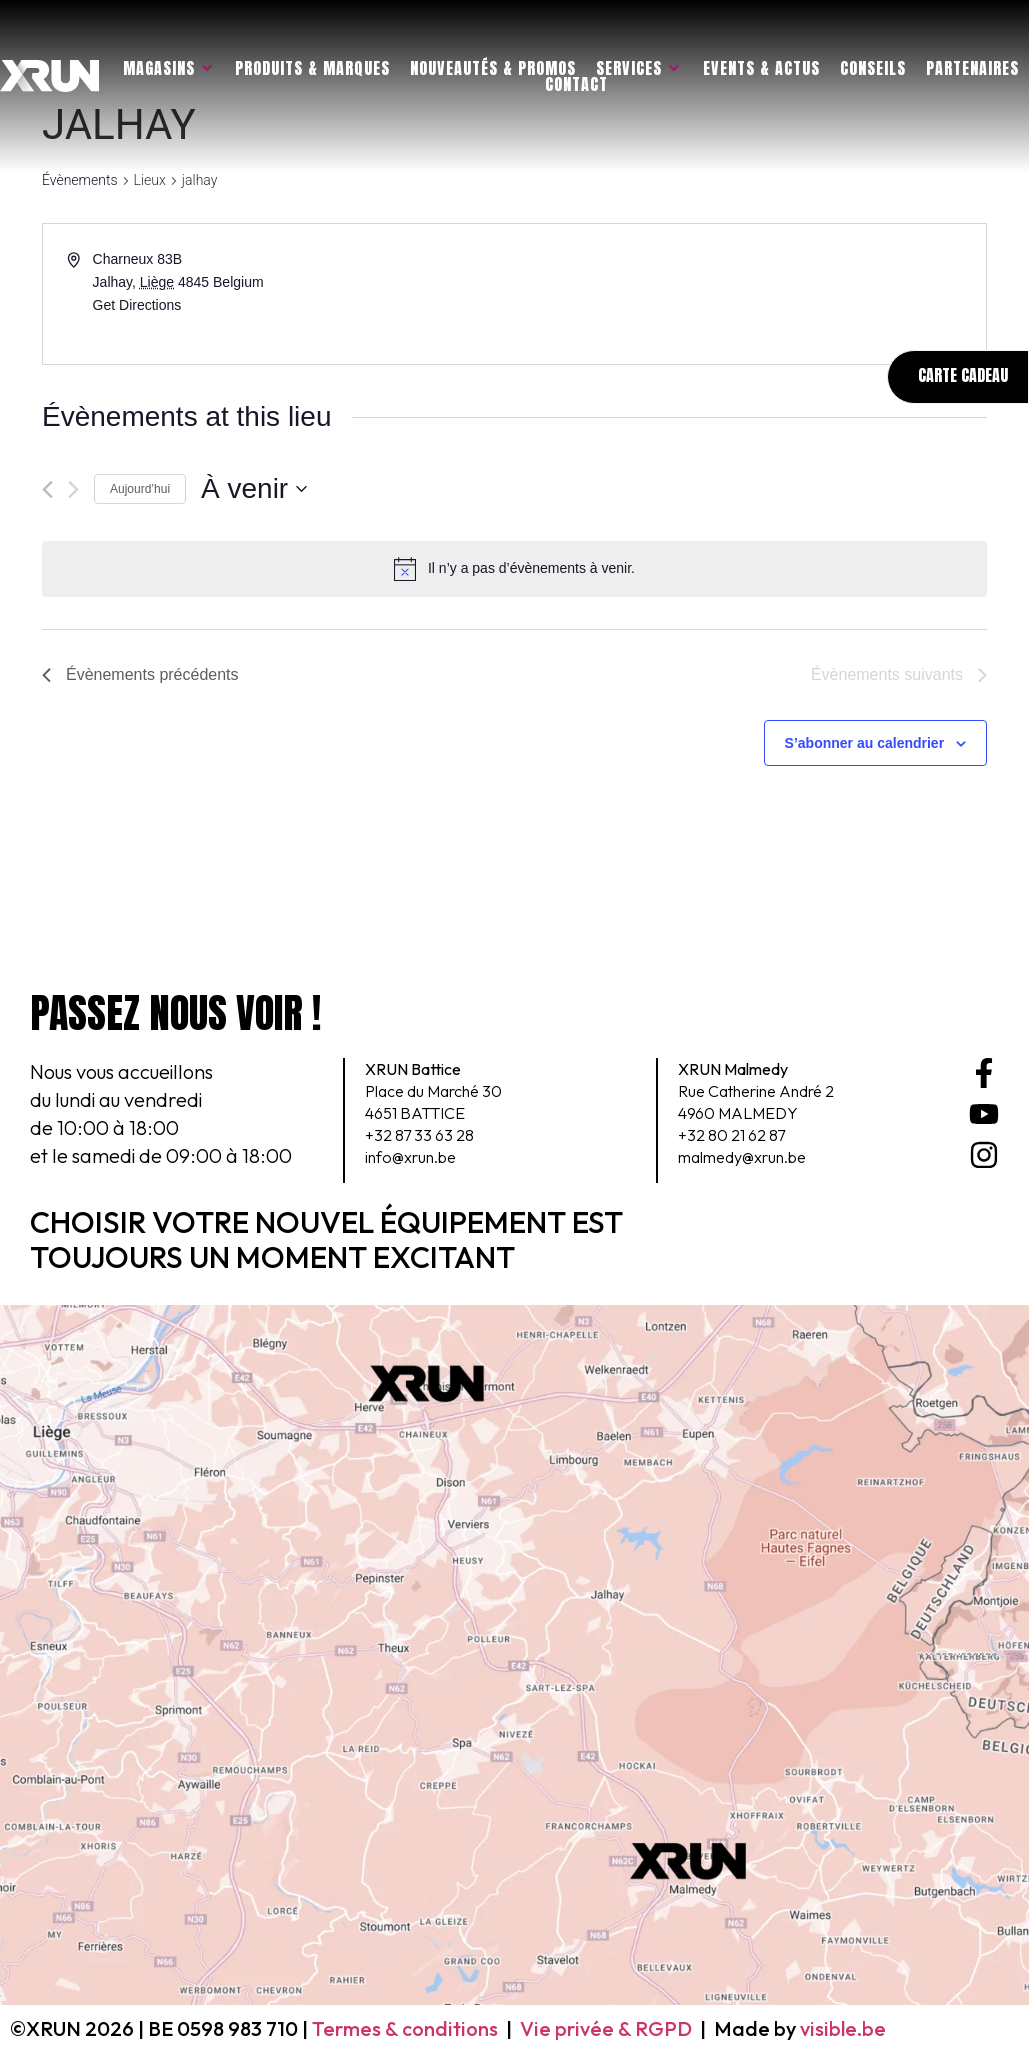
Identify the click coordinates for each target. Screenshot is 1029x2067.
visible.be (843, 2028)
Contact (576, 84)
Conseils (873, 68)
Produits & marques (312, 68)
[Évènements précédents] (47, 489)
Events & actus (761, 68)
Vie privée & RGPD (606, 2028)
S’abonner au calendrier (865, 743)
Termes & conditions (405, 2028)
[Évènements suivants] (73, 489)
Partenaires (972, 68)
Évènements (80, 180)
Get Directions (137, 305)
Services (639, 68)
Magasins (169, 68)
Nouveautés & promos (493, 68)
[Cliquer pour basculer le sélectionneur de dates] (254, 489)
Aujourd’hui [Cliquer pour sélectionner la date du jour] (140, 489)
